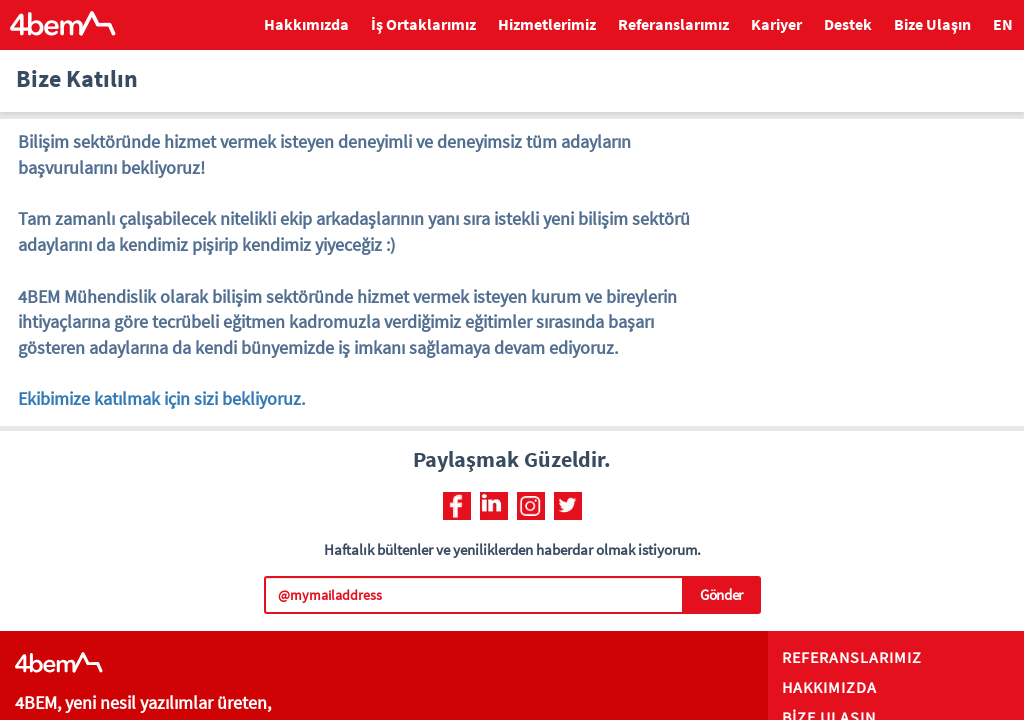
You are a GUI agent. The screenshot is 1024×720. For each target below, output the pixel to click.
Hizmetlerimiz (547, 24)
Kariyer (776, 24)
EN (1003, 24)
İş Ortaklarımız (423, 24)
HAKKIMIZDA (829, 687)
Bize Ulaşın (932, 24)
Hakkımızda (306, 24)
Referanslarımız (673, 24)
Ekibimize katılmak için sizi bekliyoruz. (161, 398)
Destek (848, 24)
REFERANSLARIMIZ (852, 657)
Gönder (721, 594)
